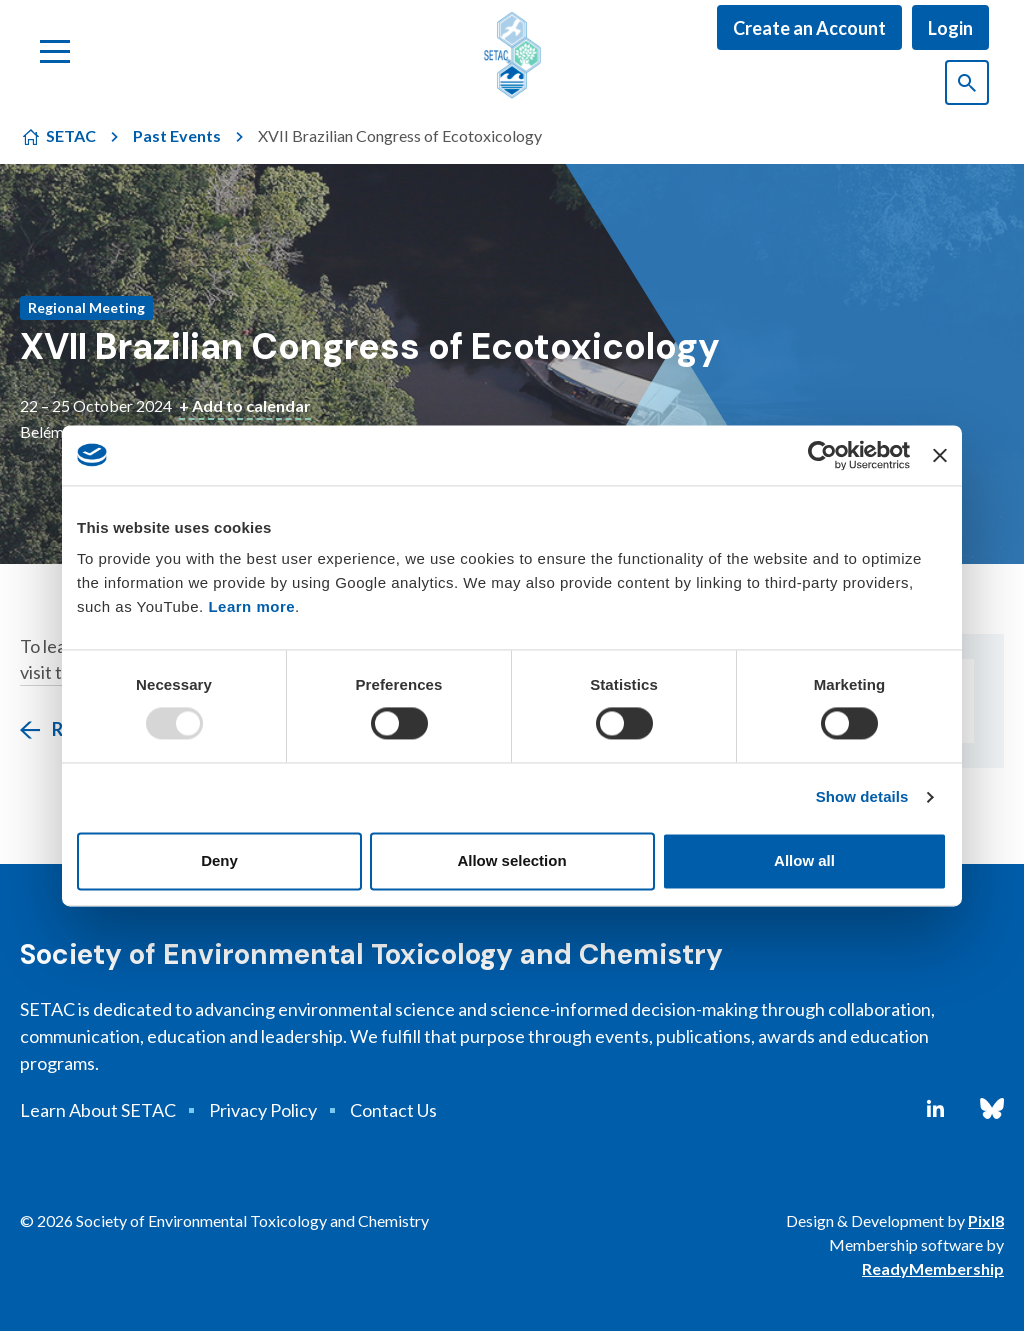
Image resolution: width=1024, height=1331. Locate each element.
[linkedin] (935, 1109)
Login (950, 28)
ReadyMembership (933, 1268)
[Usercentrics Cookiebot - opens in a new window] (822, 455)
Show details (862, 797)
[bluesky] (992, 1109)
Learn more (251, 606)
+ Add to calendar (245, 405)
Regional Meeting (86, 307)
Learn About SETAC (98, 1110)
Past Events (177, 135)
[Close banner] (940, 455)
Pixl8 (986, 1220)
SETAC (71, 135)
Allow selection (511, 860)
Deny (219, 860)
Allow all (804, 860)
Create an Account (809, 28)
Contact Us (393, 1110)
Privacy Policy (263, 1110)
